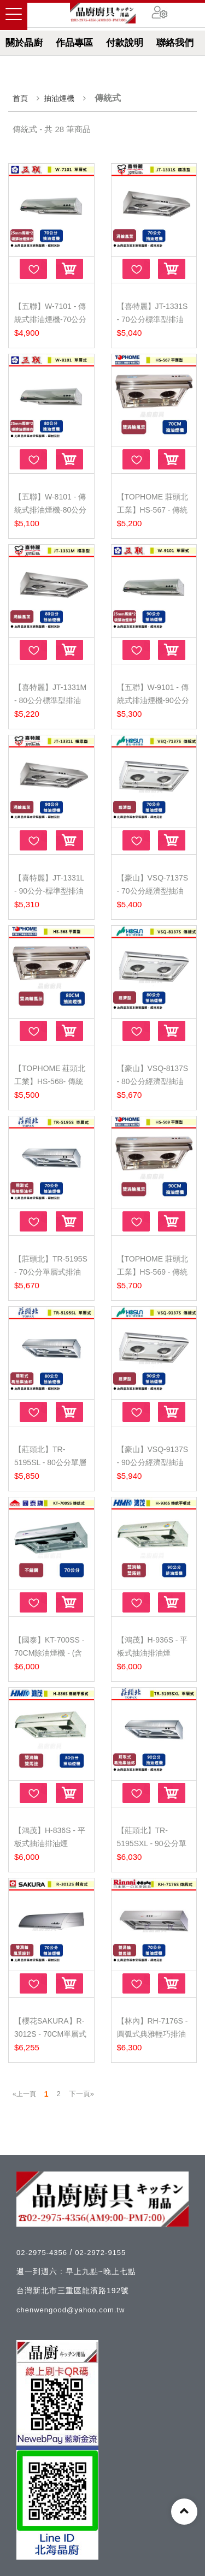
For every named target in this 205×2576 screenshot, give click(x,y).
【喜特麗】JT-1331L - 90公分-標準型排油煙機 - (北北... (49, 890)
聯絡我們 (175, 43)
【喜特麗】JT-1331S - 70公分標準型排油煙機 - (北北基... (152, 319)
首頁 (20, 98)
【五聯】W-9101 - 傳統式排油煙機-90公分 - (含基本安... (153, 700)
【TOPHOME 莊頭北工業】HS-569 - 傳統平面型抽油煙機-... (152, 1271)
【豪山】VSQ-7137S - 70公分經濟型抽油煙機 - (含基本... (153, 890)
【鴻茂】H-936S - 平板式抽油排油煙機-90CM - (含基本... (152, 1652)
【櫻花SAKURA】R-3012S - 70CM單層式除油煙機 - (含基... (50, 2033)
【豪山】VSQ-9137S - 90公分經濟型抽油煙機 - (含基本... (153, 1462)
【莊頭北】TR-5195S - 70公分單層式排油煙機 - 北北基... (50, 1271)
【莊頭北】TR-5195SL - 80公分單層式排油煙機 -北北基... (50, 1462)
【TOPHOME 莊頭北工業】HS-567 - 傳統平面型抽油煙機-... (152, 509)
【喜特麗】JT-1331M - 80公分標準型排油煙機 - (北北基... (50, 700)
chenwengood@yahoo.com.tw (70, 2310)
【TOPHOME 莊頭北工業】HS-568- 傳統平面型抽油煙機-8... (49, 1081)
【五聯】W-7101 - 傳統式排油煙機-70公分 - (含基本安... (50, 319)
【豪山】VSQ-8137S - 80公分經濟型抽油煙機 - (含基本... (153, 1081)
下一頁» (81, 2094)
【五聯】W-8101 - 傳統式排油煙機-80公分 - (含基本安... (50, 509)
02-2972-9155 (100, 2252)
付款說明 (124, 43)
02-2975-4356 (43, 2252)
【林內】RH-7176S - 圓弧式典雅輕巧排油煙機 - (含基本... (152, 2033)
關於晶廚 (24, 43)
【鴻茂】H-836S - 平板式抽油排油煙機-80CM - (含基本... (49, 1843)
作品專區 (74, 43)
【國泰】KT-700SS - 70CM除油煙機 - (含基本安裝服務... (49, 1652)
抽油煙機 (59, 98)
